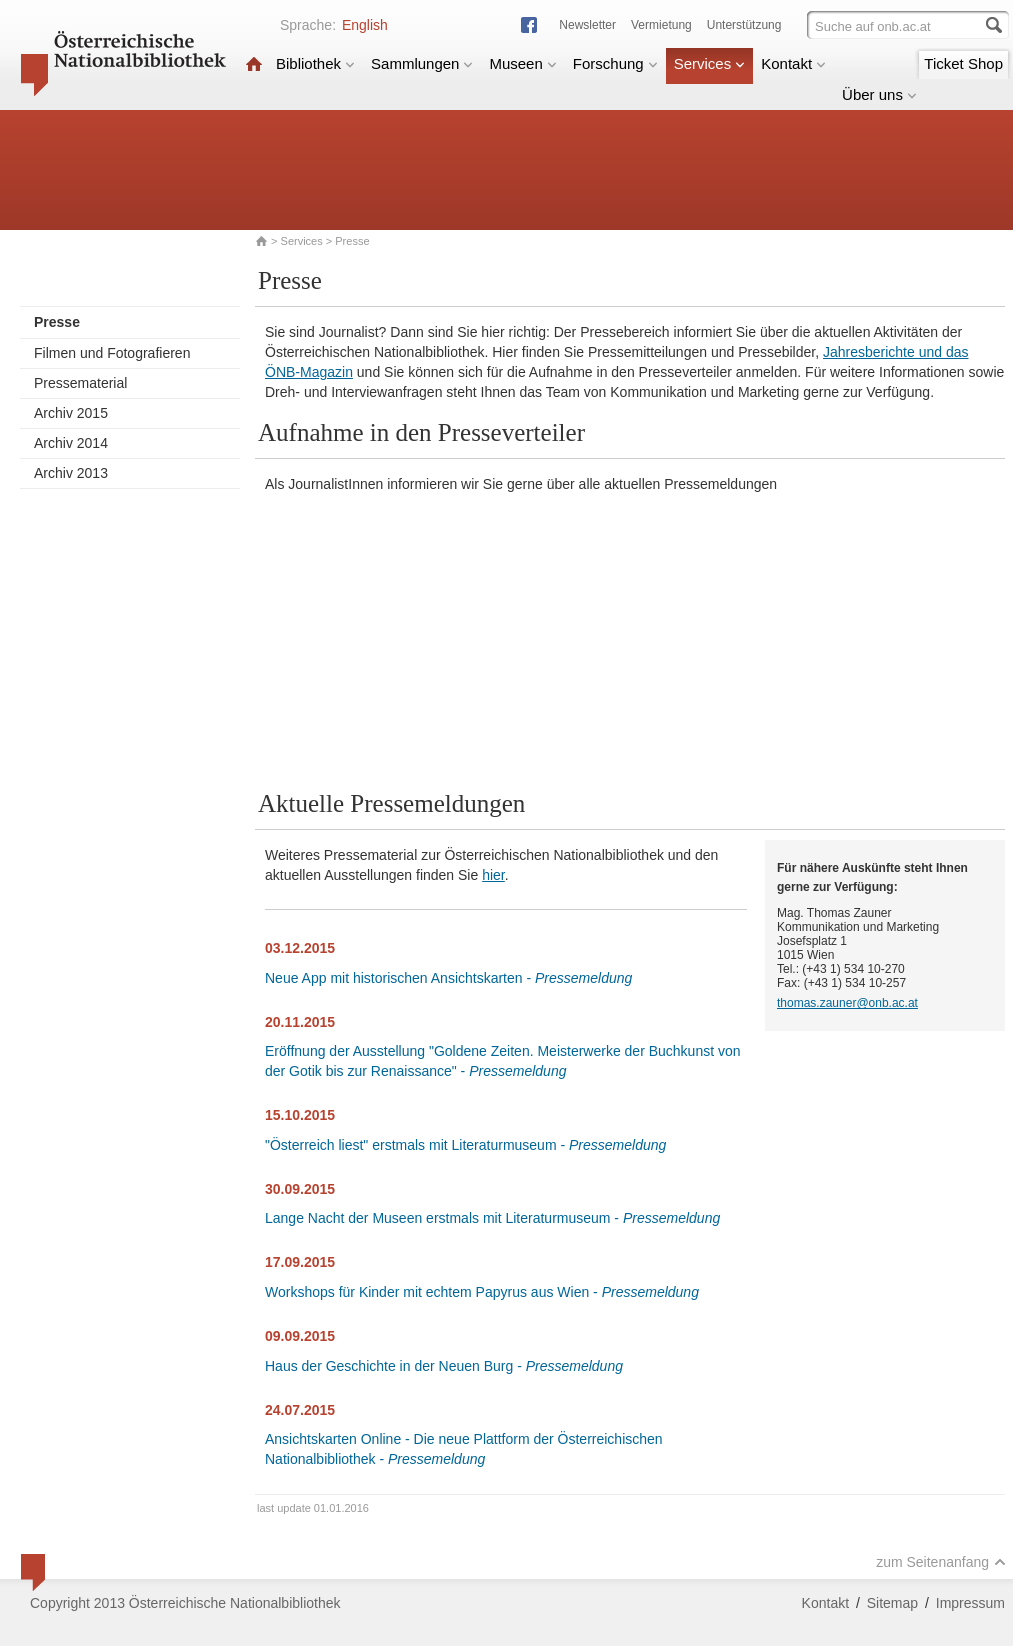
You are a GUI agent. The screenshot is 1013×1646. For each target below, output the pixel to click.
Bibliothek (315, 63)
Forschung (615, 63)
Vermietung (661, 25)
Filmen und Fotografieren (112, 353)
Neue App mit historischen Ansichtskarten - (448, 978)
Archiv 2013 (71, 473)
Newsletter (587, 25)
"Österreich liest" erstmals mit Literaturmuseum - (465, 1145)
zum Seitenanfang (941, 1562)
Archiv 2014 (71, 443)
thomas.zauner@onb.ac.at (847, 1003)
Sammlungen (422, 63)
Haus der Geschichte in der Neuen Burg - (444, 1366)
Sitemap (892, 1603)
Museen (522, 63)
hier (493, 875)
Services (710, 63)
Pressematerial (80, 383)
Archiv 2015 (71, 413)
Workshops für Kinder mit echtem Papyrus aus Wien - (482, 1292)
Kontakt (793, 63)
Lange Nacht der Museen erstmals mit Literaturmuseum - (492, 1218)
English (365, 25)
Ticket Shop (963, 63)
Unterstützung (744, 25)
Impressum (970, 1603)
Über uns (879, 94)
